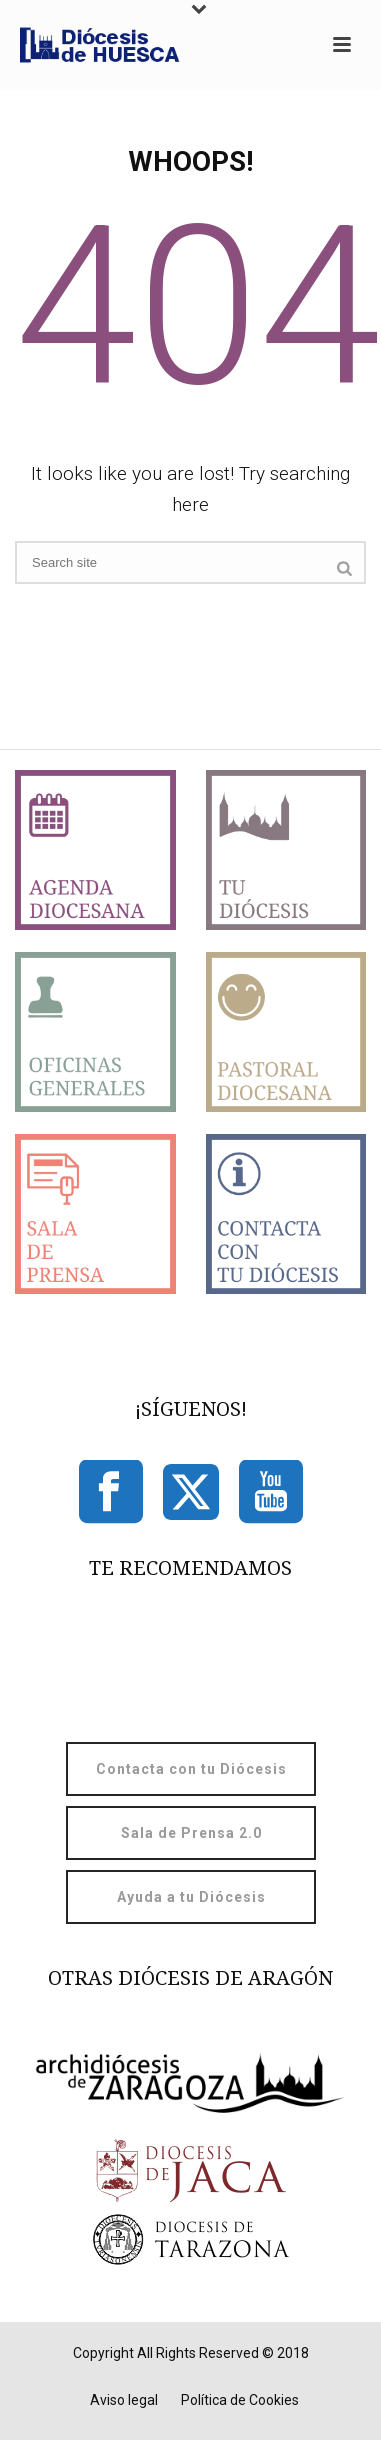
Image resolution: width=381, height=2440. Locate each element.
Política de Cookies (240, 2400)
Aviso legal (124, 2400)
